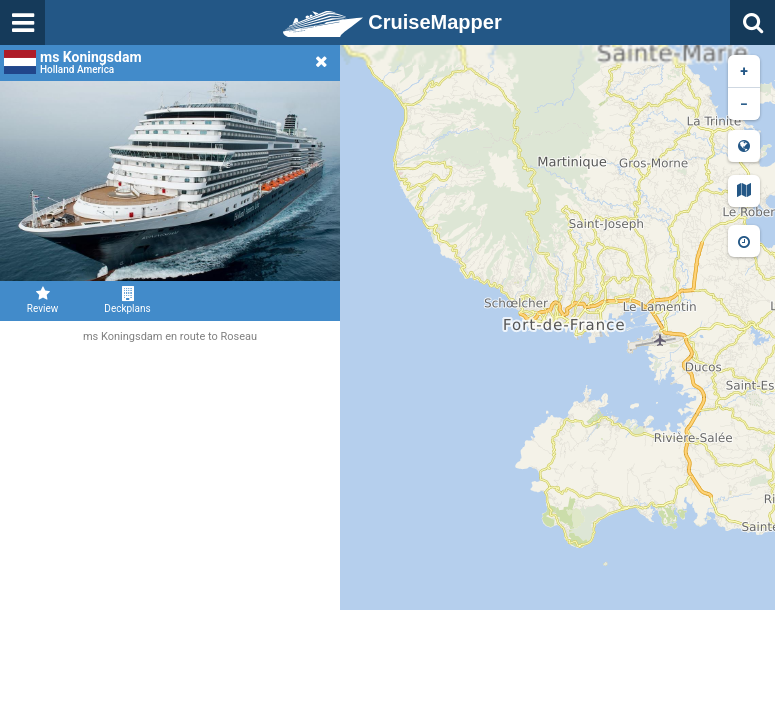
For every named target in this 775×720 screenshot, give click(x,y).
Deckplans (127, 300)
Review (42, 300)
